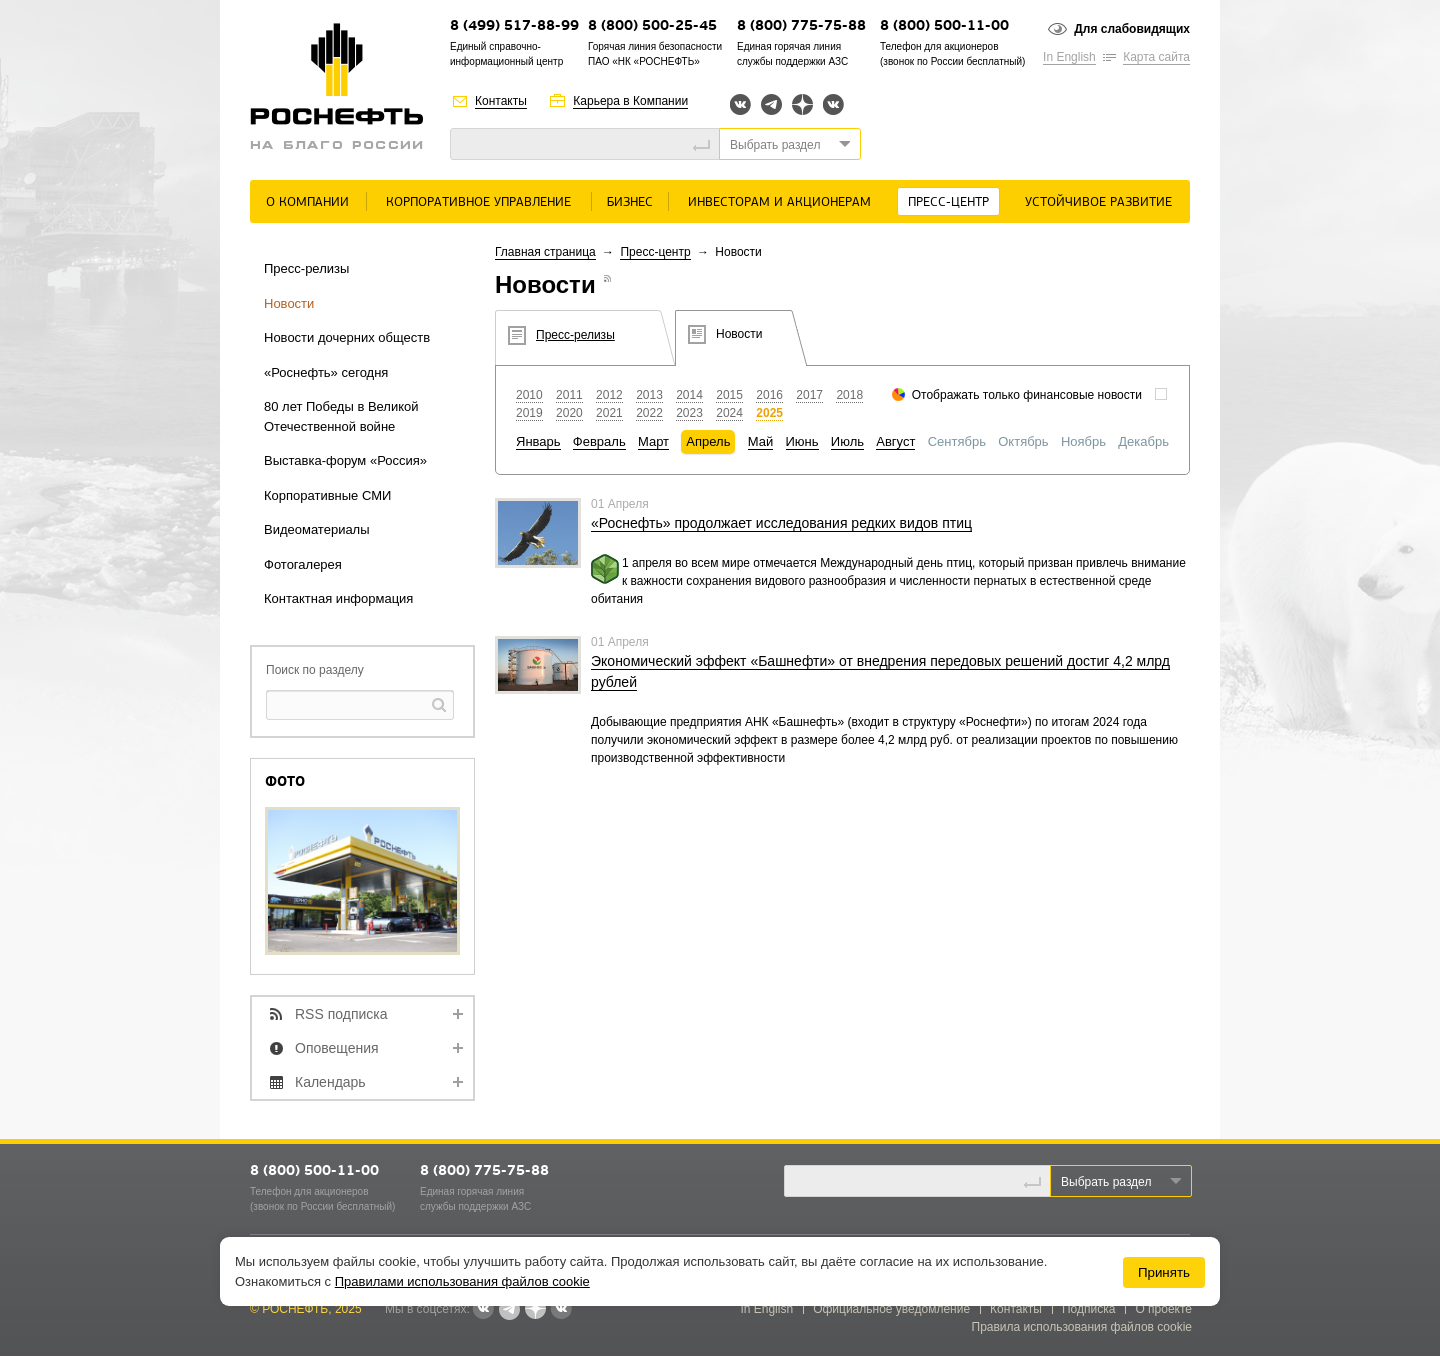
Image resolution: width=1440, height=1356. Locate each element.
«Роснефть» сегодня (326, 372)
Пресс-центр (948, 202)
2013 (649, 395)
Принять (1164, 1272)
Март (653, 441)
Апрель (708, 441)
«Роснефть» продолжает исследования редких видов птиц (781, 523)
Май (760, 441)
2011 (569, 395)
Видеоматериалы (317, 529)
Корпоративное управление (478, 202)
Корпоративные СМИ (327, 495)
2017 (809, 395)
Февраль (599, 441)
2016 (769, 395)
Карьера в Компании (630, 101)
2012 (609, 395)
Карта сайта (1156, 57)
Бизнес (630, 202)
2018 (849, 395)
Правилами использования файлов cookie (462, 1281)
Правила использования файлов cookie (1082, 1327)
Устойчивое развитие (1098, 202)
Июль (847, 441)
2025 (769, 413)
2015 (729, 395)
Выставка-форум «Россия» (345, 460)
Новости (289, 303)
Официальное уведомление (891, 1309)
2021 (609, 413)
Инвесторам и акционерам (779, 202)
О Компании (307, 202)
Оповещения (337, 1048)
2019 (529, 413)
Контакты (501, 101)
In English (1069, 57)
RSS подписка (341, 1014)
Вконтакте (740, 104)
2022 (649, 413)
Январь (538, 441)
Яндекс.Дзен (802, 104)
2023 (689, 413)
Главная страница (545, 252)
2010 (529, 395)
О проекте (1163, 1309)
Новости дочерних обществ (347, 337)
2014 (689, 395)
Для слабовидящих (1132, 29)
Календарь (330, 1082)
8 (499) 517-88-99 (514, 26)
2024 (729, 413)
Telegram (771, 104)
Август (895, 441)
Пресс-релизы (306, 268)
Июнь (802, 441)
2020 (569, 413)
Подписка (1088, 1309)
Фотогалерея (303, 564)
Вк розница (833, 105)
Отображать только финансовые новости (1027, 395)
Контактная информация (338, 598)
